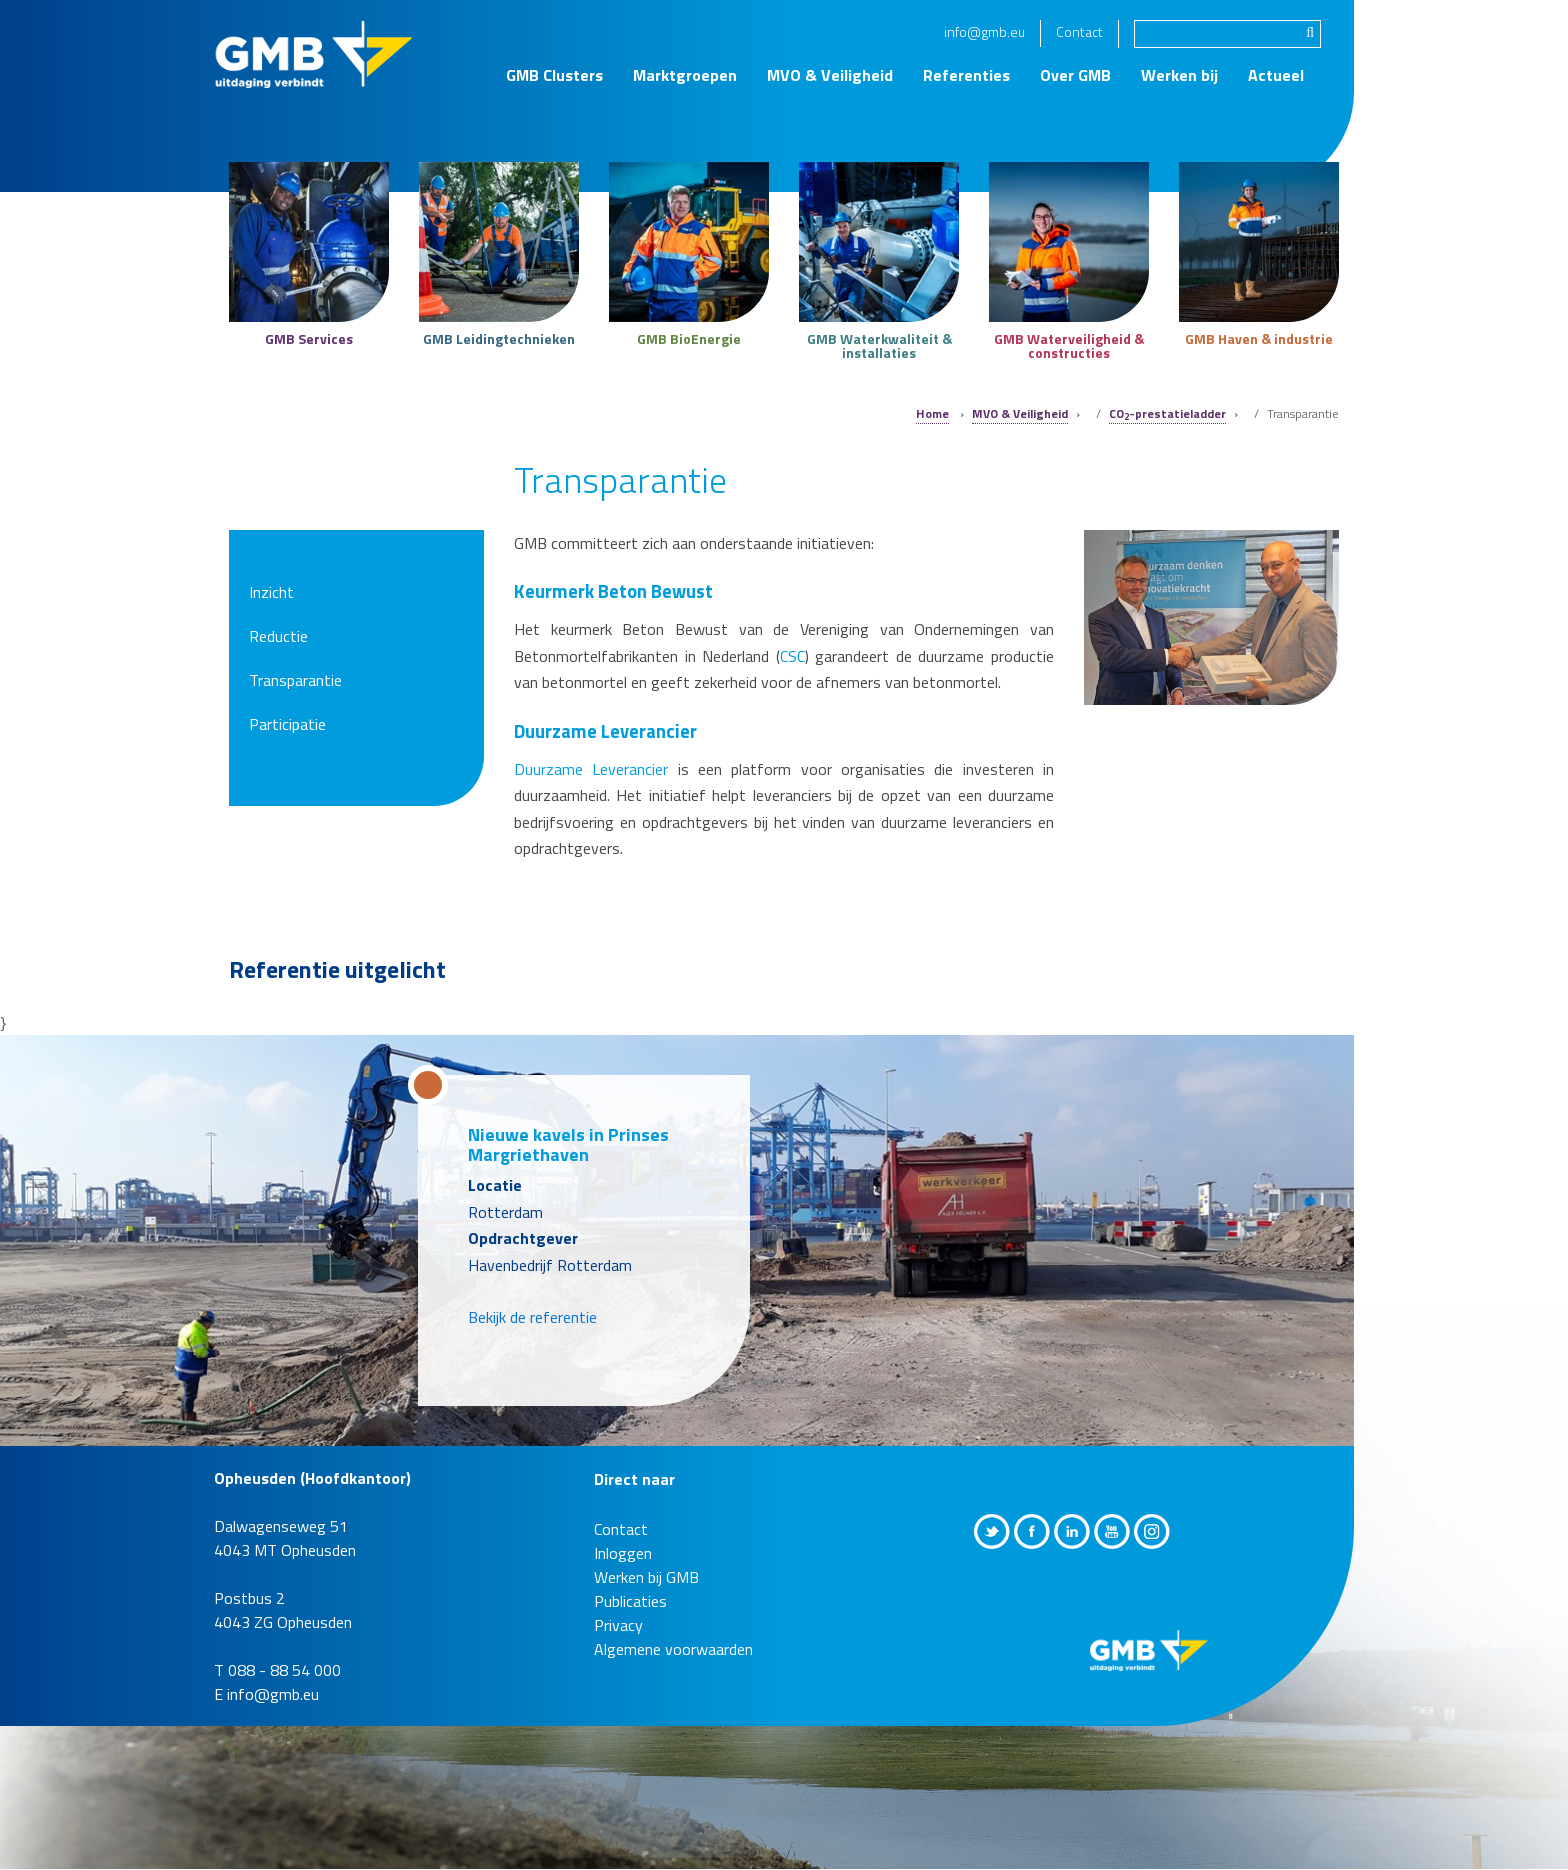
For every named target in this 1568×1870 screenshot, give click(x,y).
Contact (1079, 31)
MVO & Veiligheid (830, 75)
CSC (792, 656)
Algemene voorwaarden (673, 1649)
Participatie (287, 724)
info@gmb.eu (984, 31)
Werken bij (1179, 75)
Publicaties (630, 1601)
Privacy (618, 1625)
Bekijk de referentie (532, 1317)
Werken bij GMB (646, 1577)
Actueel (1276, 75)
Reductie (278, 636)
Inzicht (271, 592)
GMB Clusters (554, 75)
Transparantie (295, 680)
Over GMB (1075, 75)
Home (932, 413)
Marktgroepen (685, 75)
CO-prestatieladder (1167, 413)
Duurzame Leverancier (591, 769)
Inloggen (623, 1553)
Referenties (966, 75)
